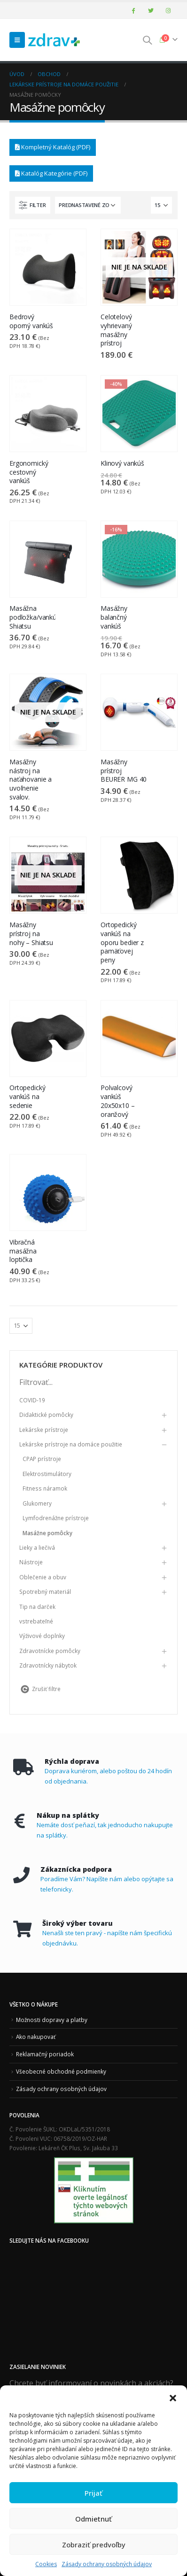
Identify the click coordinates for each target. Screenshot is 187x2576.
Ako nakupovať (35, 2036)
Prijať (93, 2493)
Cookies (46, 2564)
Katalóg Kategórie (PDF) (51, 173)
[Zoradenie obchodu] (88, 205)
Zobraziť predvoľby (93, 2544)
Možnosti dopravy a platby (51, 2019)
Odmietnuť (93, 2518)
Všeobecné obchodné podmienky (61, 2071)
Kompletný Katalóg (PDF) (52, 147)
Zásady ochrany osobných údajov (107, 2564)
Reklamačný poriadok (45, 2054)
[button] (173, 2397)
